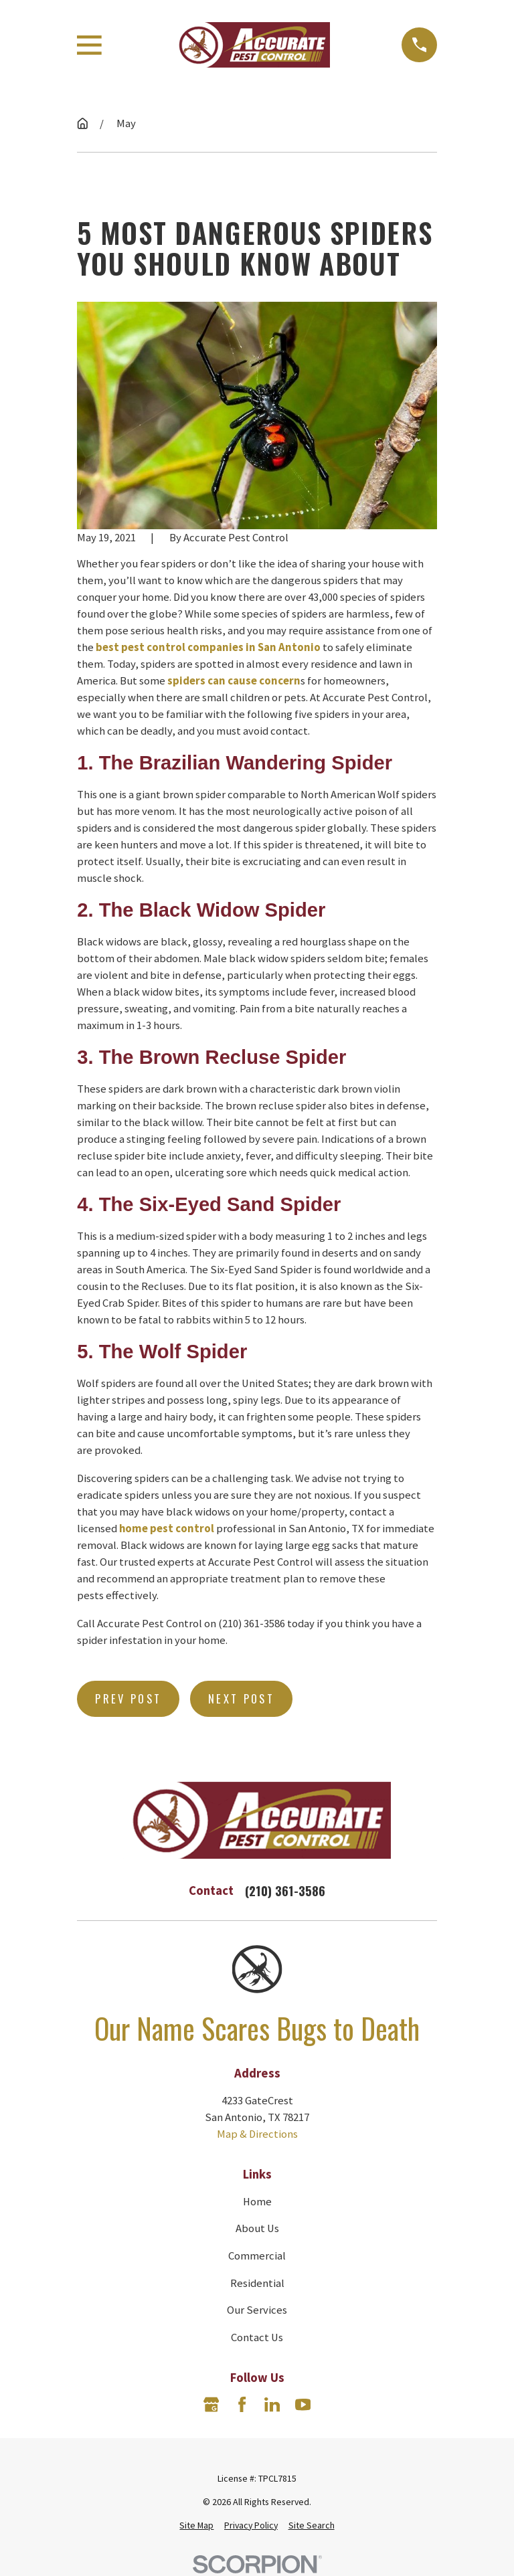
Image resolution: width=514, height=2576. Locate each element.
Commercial (257, 2256)
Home (257, 2202)
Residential (257, 2283)
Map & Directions (257, 2134)
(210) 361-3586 (285, 1890)
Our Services (257, 2310)
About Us (257, 2228)
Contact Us (257, 2337)
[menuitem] (196, 2525)
